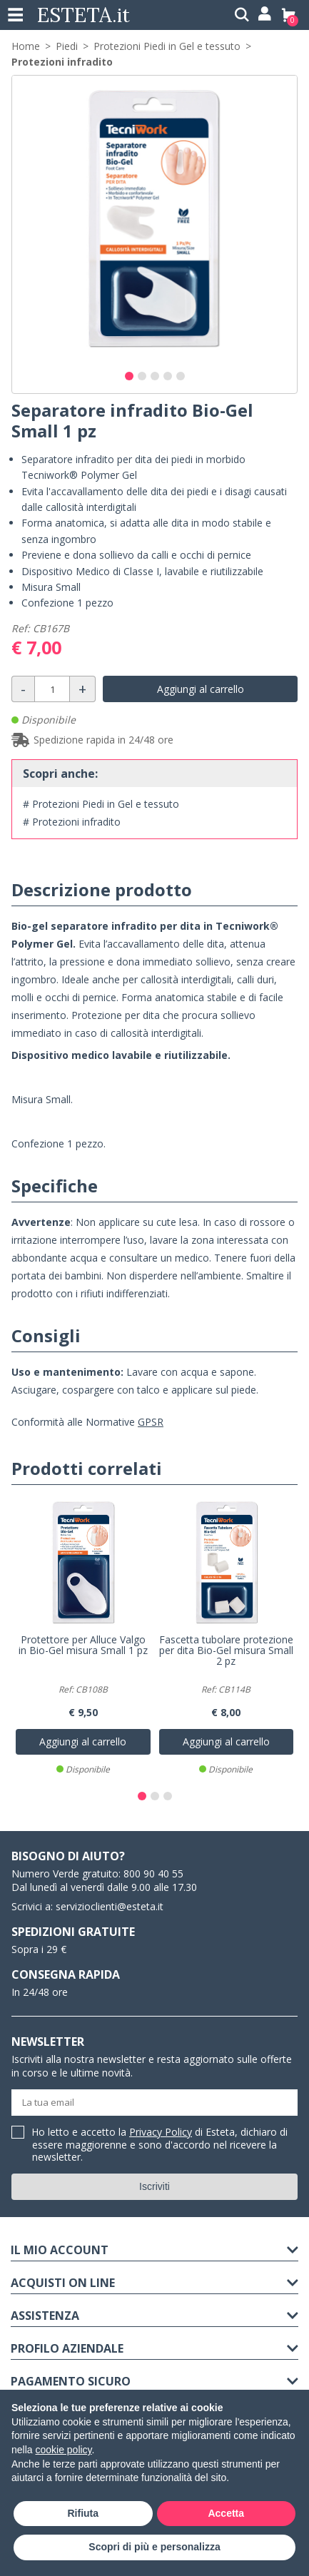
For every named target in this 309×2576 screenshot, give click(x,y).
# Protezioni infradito (72, 821)
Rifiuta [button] (82, 2513)
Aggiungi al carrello (200, 689)
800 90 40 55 (153, 1873)
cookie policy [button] (63, 2449)
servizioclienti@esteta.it (109, 1906)
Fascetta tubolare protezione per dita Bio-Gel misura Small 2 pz (226, 1651)
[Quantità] (52, 689)
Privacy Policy (160, 2132)
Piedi (67, 46)
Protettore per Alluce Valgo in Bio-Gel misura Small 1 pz (83, 1645)
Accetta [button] (226, 2513)
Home (25, 46)
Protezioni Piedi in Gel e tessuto (166, 46)
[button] (129, 376)
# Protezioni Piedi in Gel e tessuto (101, 804)
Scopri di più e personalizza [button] (154, 2546)
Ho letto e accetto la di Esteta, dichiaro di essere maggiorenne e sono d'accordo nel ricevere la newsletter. (160, 2145)
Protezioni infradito (62, 62)
